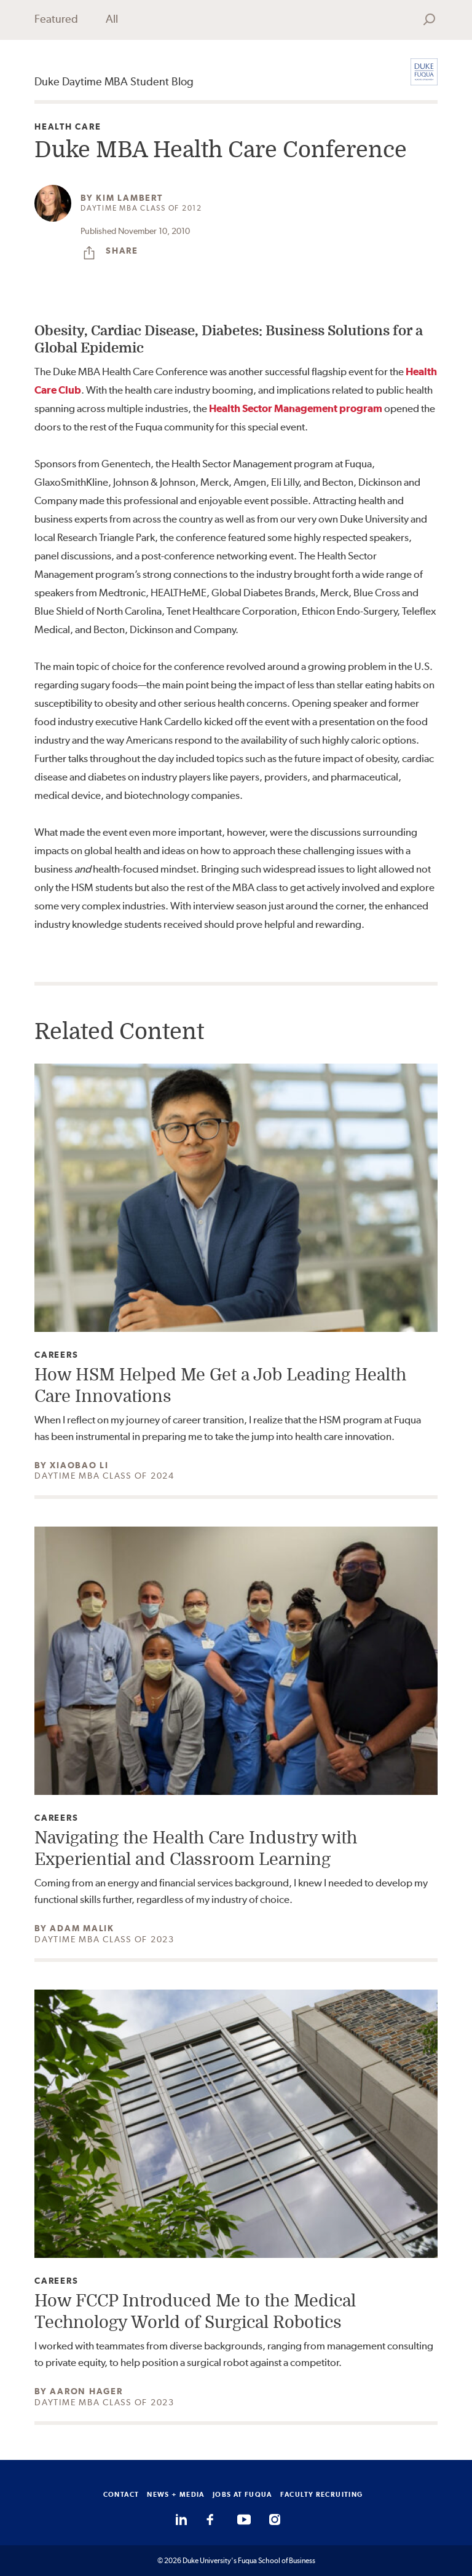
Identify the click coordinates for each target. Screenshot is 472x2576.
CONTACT (121, 2494)
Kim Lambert (129, 198)
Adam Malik (82, 1928)
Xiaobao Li (79, 1465)
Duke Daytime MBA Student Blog (114, 81)
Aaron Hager (86, 2391)
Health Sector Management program (295, 408)
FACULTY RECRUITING (321, 2494)
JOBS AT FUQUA (242, 2494)
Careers (56, 1355)
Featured (56, 18)
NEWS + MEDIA (176, 2494)
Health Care (67, 126)
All (112, 18)
